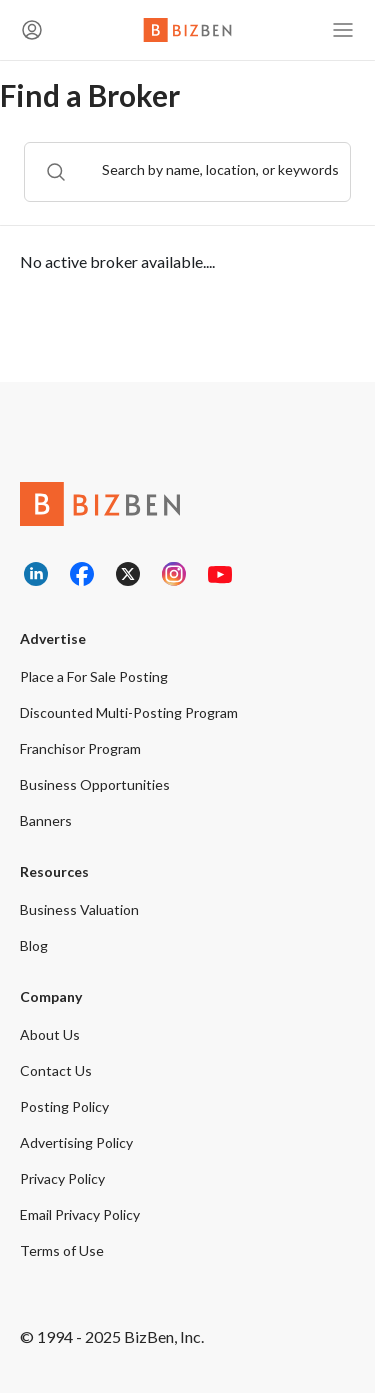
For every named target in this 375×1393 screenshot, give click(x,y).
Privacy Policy (62, 1178)
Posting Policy (64, 1106)
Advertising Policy (76, 1142)
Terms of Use (62, 1250)
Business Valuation (79, 909)
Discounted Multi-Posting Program (129, 712)
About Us (50, 1034)
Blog (34, 945)
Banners (46, 820)
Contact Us (56, 1070)
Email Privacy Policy (80, 1214)
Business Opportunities (95, 784)
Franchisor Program (80, 748)
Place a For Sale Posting (94, 676)
